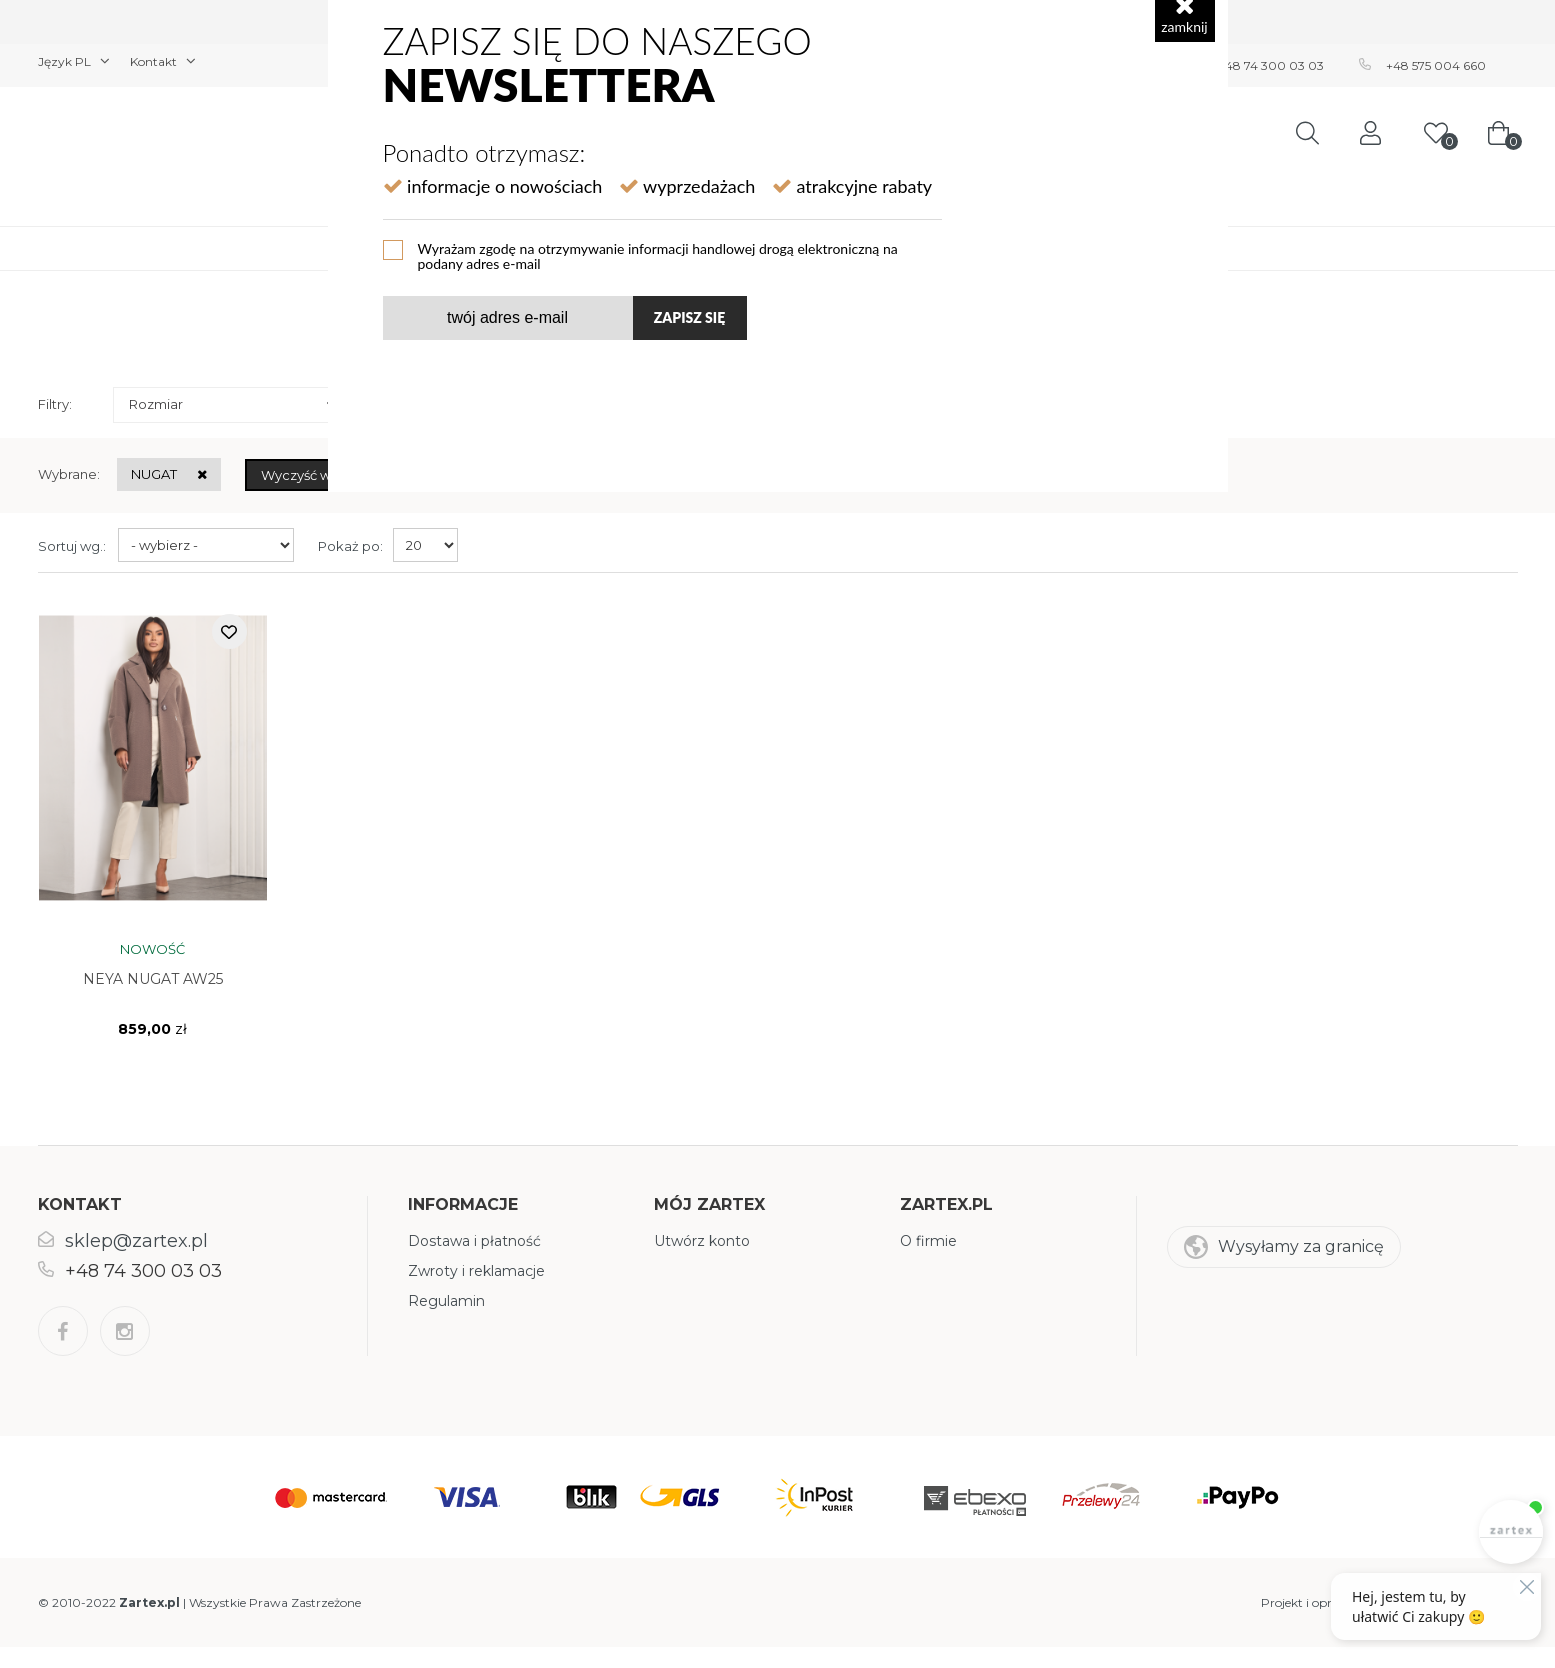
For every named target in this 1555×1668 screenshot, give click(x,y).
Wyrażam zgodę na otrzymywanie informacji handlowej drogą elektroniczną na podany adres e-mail (658, 255)
